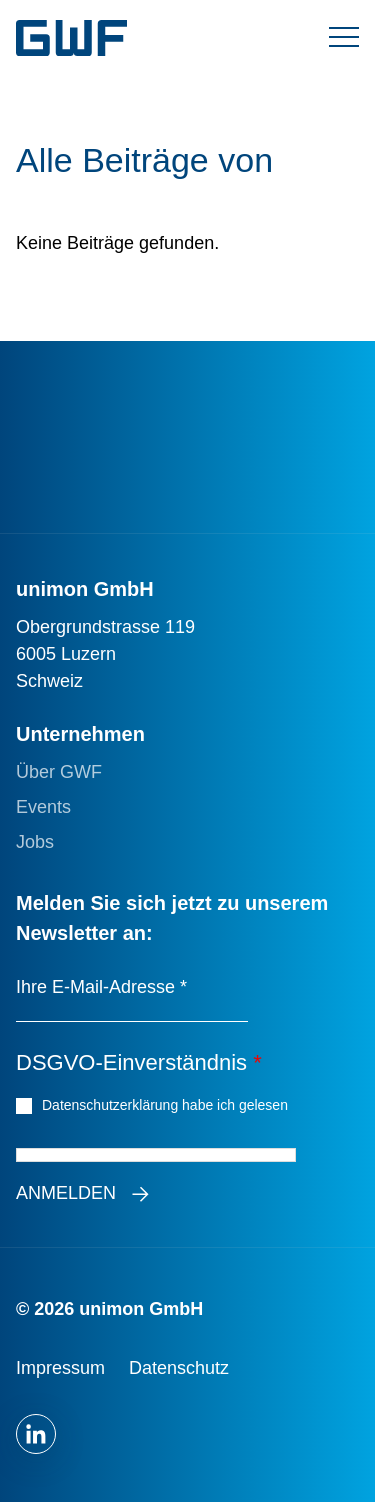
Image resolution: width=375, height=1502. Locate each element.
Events (43, 807)
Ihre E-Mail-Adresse (101, 987)
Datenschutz (179, 1368)
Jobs (35, 842)
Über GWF (59, 772)
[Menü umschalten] (344, 38)
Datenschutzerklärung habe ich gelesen (167, 1104)
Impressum (60, 1368)
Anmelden (66, 1193)
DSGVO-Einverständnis (139, 1062)
